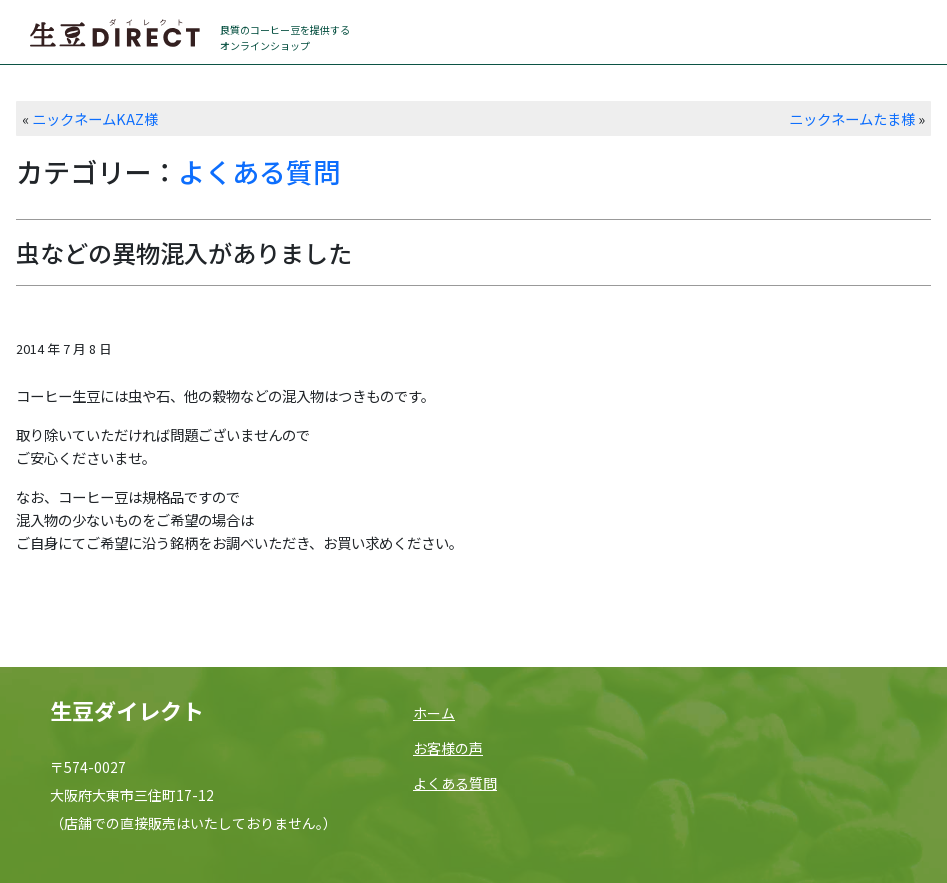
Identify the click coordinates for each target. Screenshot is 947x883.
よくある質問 (259, 171)
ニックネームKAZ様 (95, 118)
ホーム (434, 713)
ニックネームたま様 (852, 118)
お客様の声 (448, 748)
